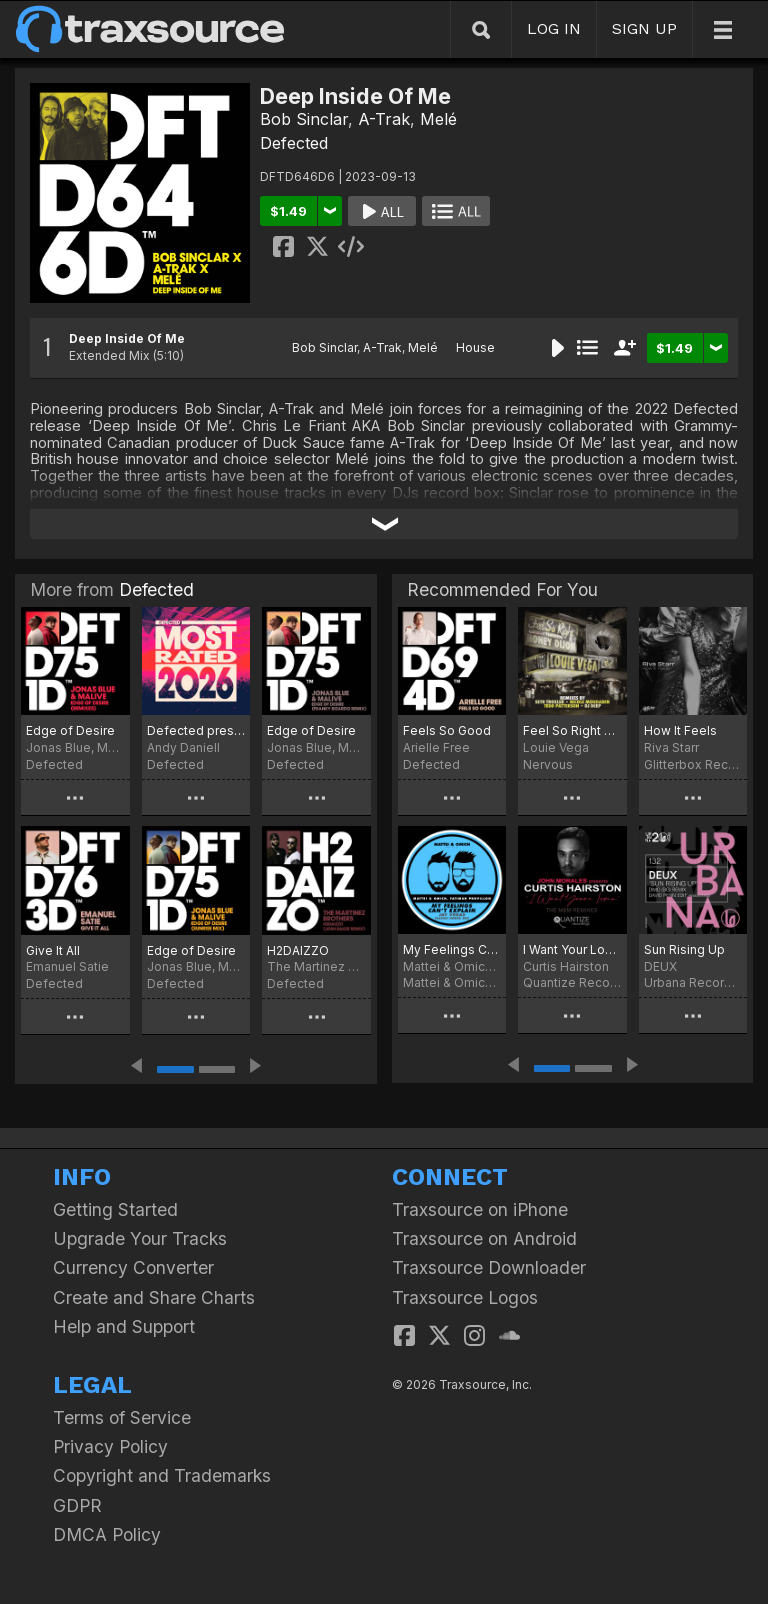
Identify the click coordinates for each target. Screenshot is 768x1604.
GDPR (77, 1505)
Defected (294, 143)
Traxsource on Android (484, 1238)
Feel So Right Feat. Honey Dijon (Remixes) (572, 730)
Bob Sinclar (304, 119)
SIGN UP (644, 28)
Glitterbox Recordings (693, 764)
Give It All (53, 950)
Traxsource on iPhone (480, 1209)
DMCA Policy (107, 1534)
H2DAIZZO (298, 950)
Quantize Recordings (572, 982)
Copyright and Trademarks (162, 1475)
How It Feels (680, 730)
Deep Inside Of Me (127, 338)
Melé (438, 119)
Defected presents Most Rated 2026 (196, 730)
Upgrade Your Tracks (140, 1238)
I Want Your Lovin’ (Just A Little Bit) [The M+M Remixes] (572, 949)
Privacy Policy (110, 1446)
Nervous (548, 764)
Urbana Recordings (693, 982)
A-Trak (384, 119)
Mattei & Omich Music (452, 982)
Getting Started (115, 1209)
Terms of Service (122, 1417)
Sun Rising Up (684, 949)
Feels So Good (447, 730)
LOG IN (554, 28)
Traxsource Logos (465, 1297)
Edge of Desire (70, 730)
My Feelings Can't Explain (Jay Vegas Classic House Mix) (452, 949)
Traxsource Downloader (489, 1267)
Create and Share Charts (154, 1297)
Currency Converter (133, 1267)
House (475, 347)
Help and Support (124, 1326)
